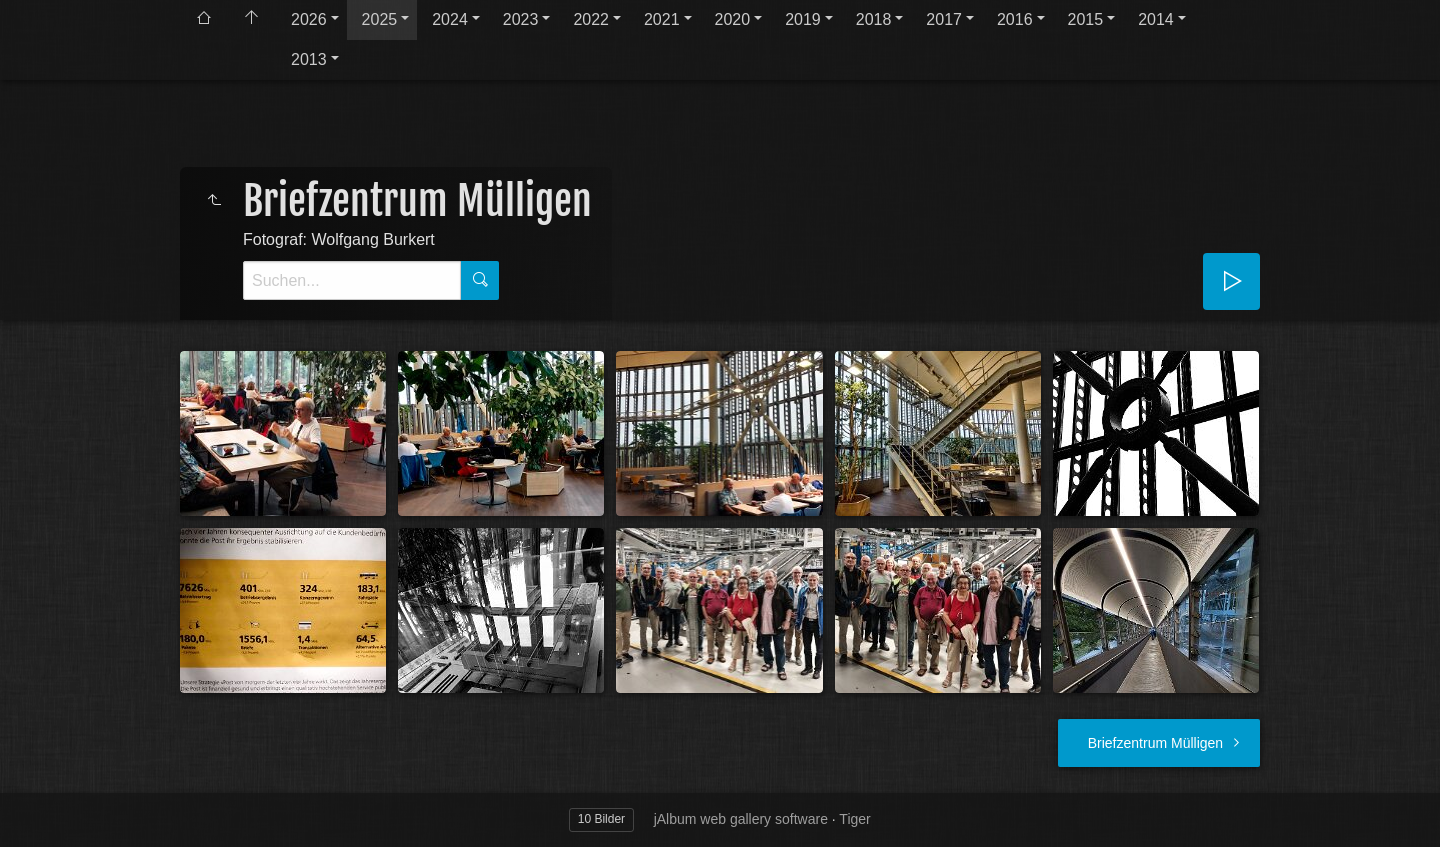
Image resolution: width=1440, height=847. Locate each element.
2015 (1086, 19)
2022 (591, 19)
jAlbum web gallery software (741, 819)
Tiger (854, 819)
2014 (1156, 19)
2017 (944, 19)
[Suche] (352, 280)
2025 (380, 19)
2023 (521, 19)
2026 (309, 19)
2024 (450, 19)
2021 (662, 19)
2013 (309, 59)
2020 (733, 19)
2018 (874, 19)
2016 (1015, 19)
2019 (803, 19)
